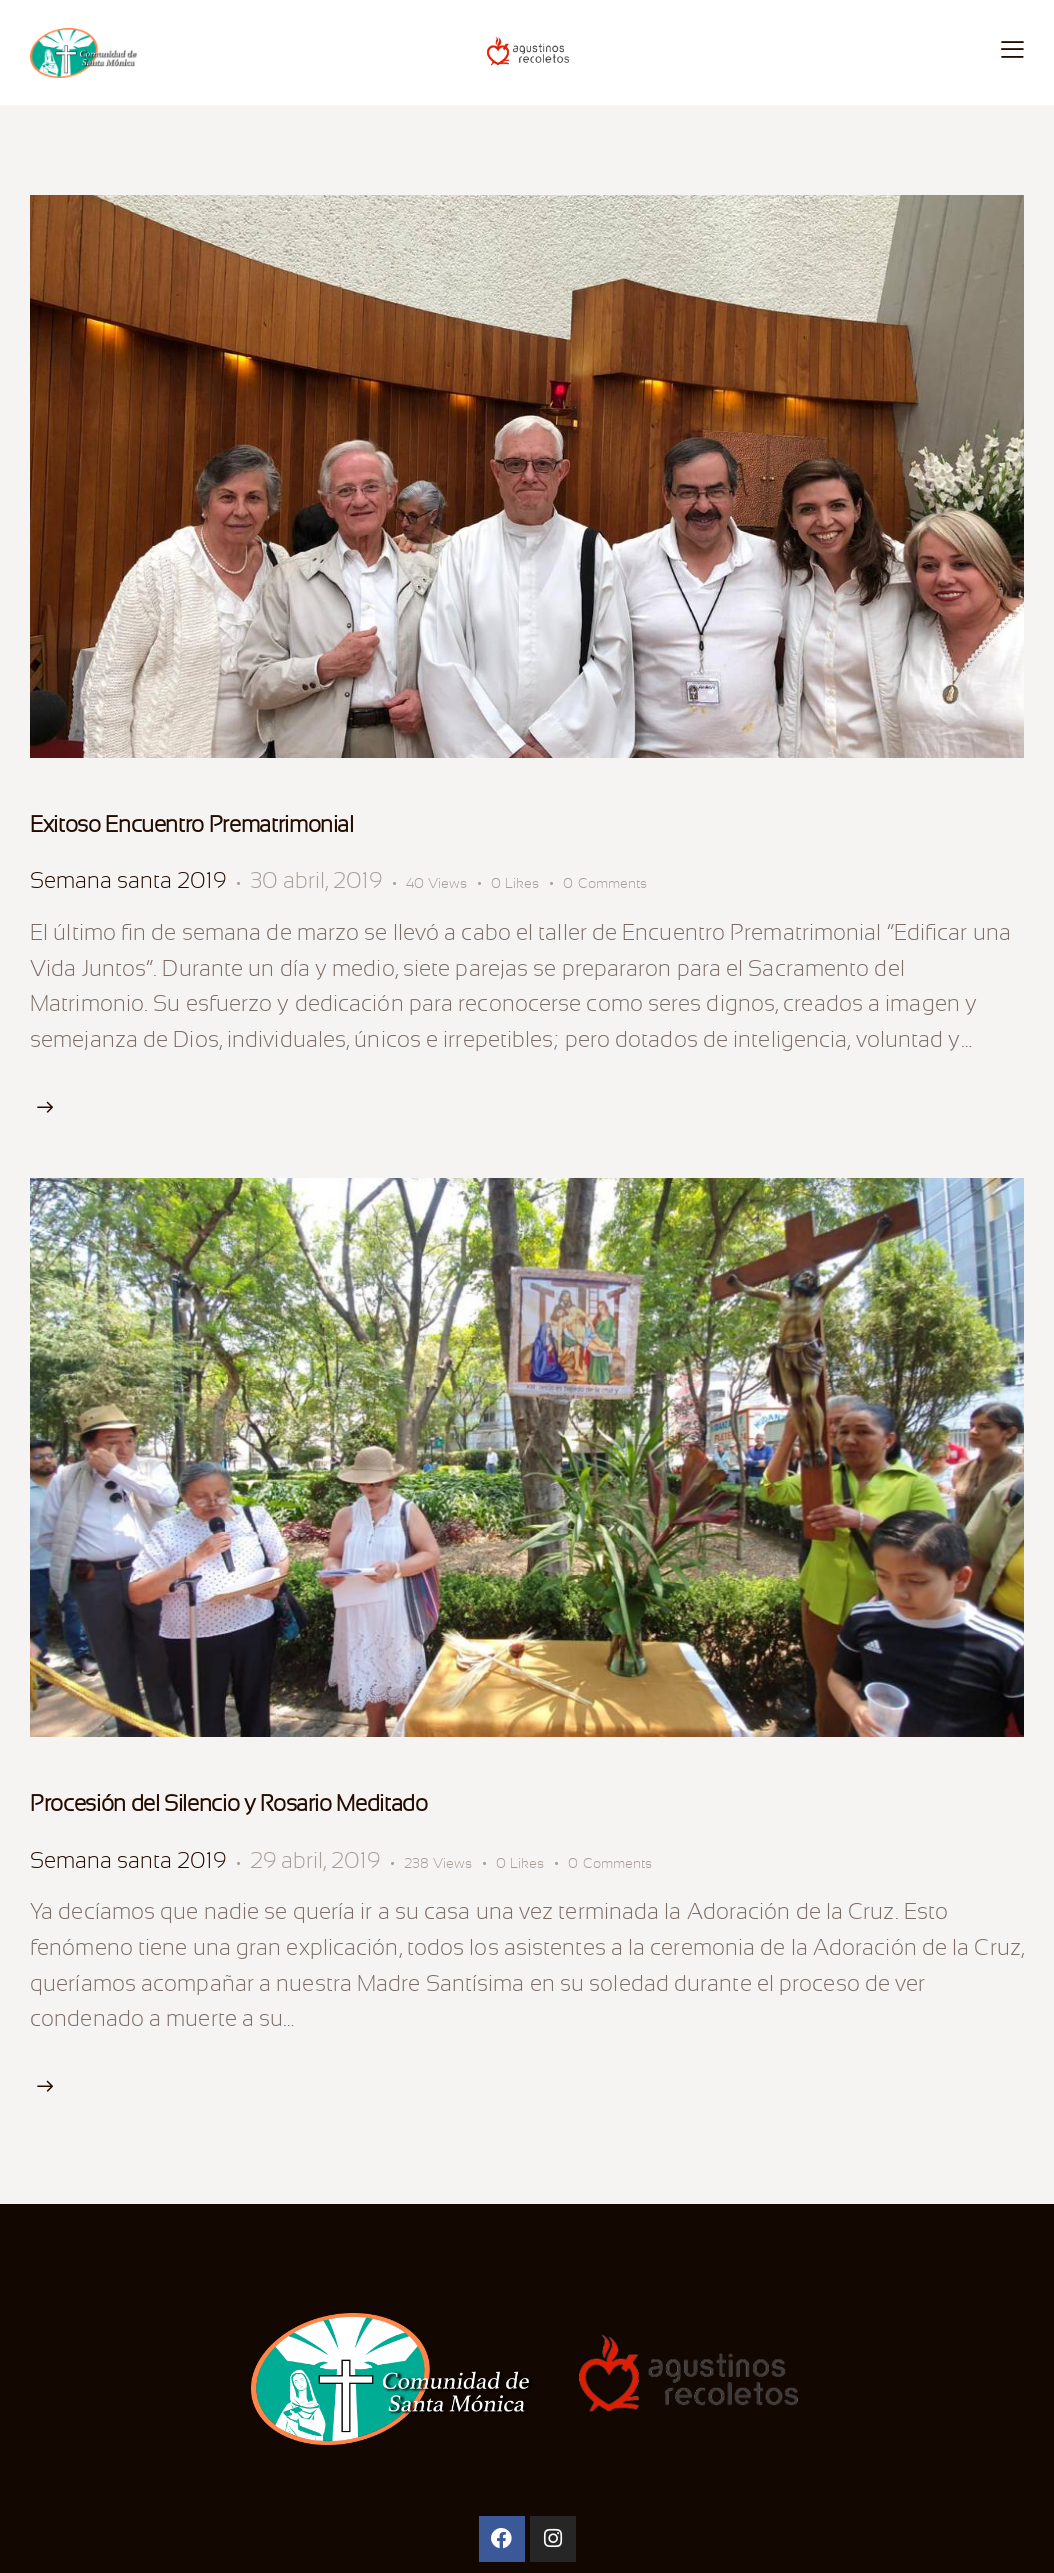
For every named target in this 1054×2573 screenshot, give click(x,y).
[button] (527, 883)
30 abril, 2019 (316, 880)
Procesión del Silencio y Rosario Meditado (229, 1803)
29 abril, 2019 (315, 1860)
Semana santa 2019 (128, 880)
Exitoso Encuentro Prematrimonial (192, 824)
